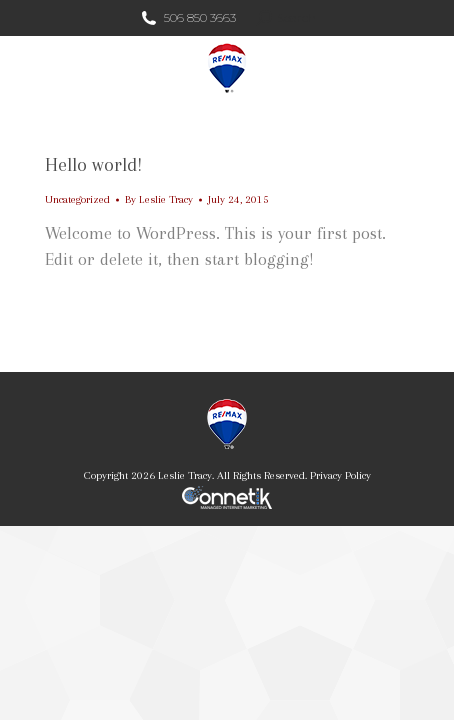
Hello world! (93, 165)
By (159, 199)
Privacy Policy (340, 475)
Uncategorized (77, 199)
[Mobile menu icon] (422, 68)
